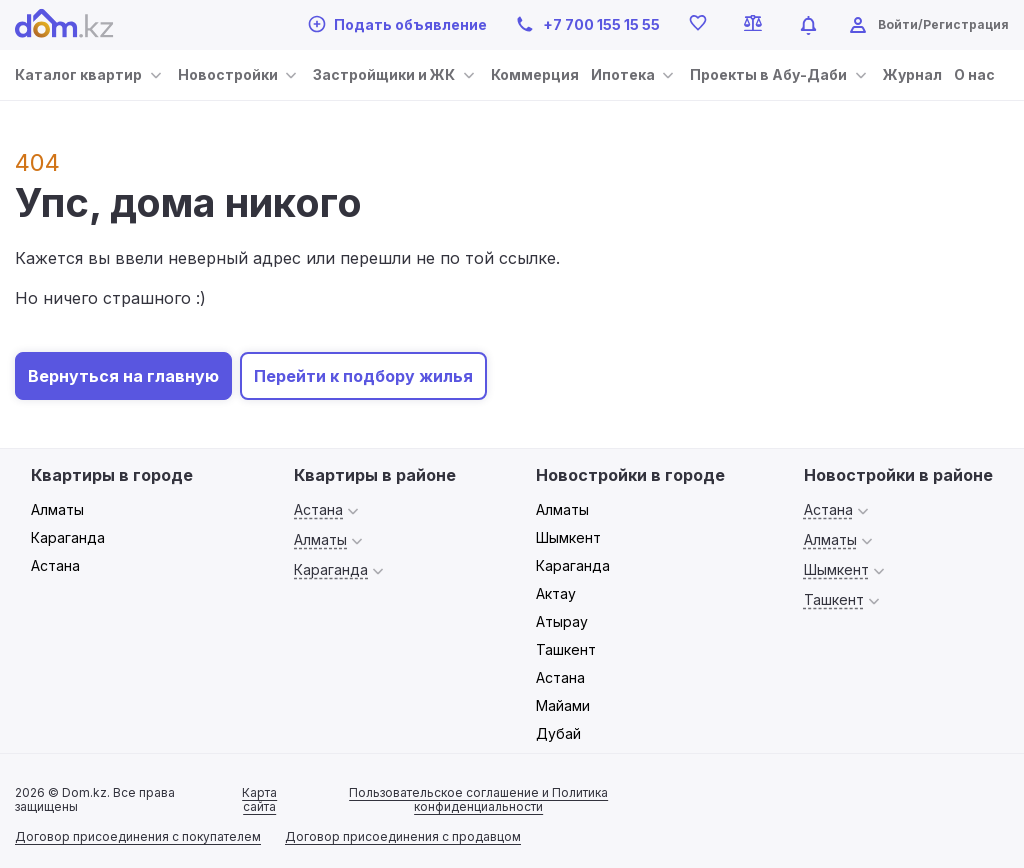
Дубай (558, 733)
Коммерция (535, 74)
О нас (974, 74)
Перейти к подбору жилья (363, 376)
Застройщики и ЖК (384, 74)
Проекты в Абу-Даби (768, 74)
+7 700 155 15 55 (587, 24)
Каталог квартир (78, 74)
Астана (55, 565)
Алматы (57, 509)
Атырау (562, 621)
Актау (556, 593)
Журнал (912, 74)
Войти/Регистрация (943, 24)
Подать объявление (397, 24)
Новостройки (228, 74)
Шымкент (568, 537)
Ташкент (566, 649)
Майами (563, 705)
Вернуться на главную (123, 376)
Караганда (68, 537)
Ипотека (623, 74)
